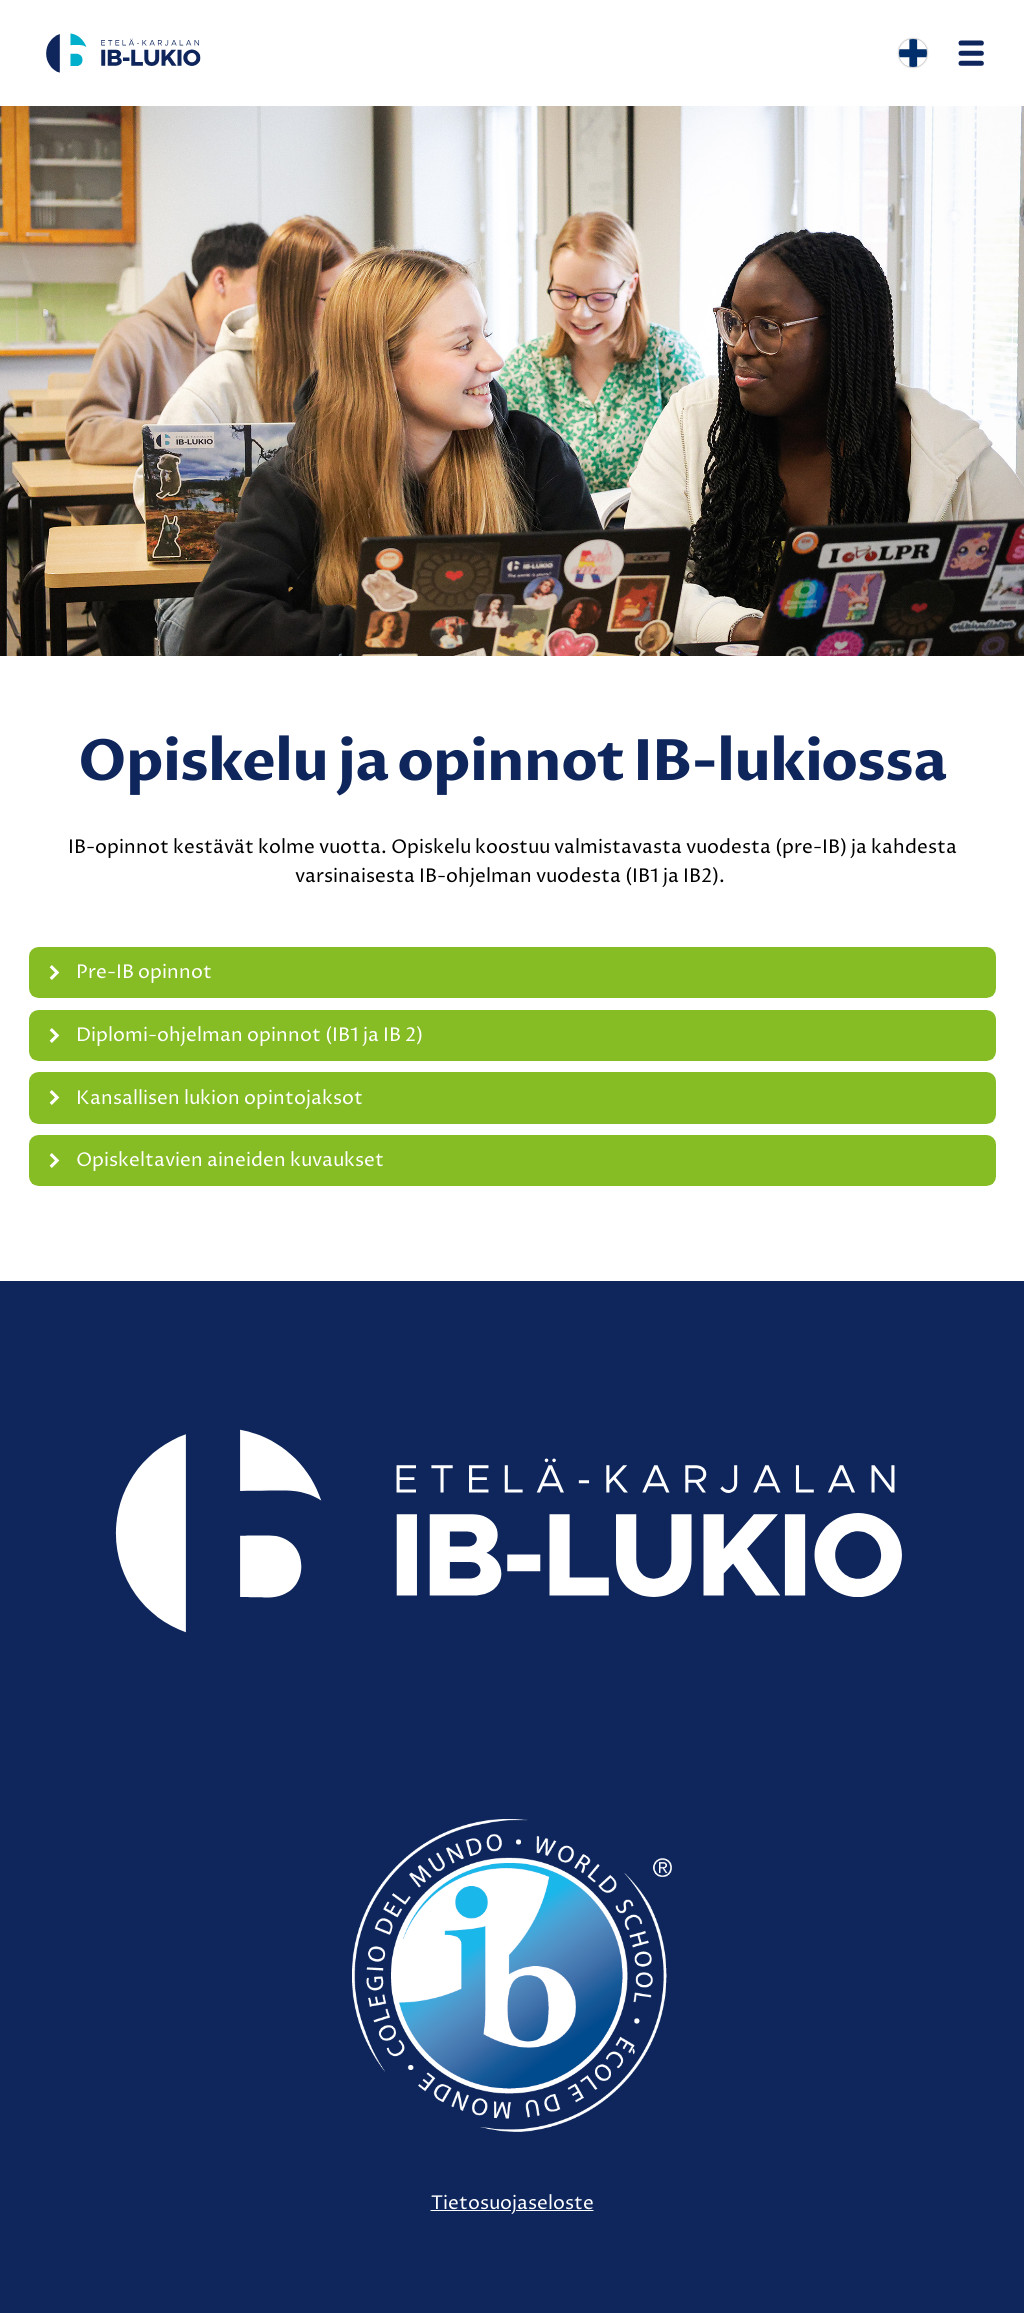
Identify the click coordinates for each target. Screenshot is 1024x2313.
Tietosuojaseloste (512, 2203)
